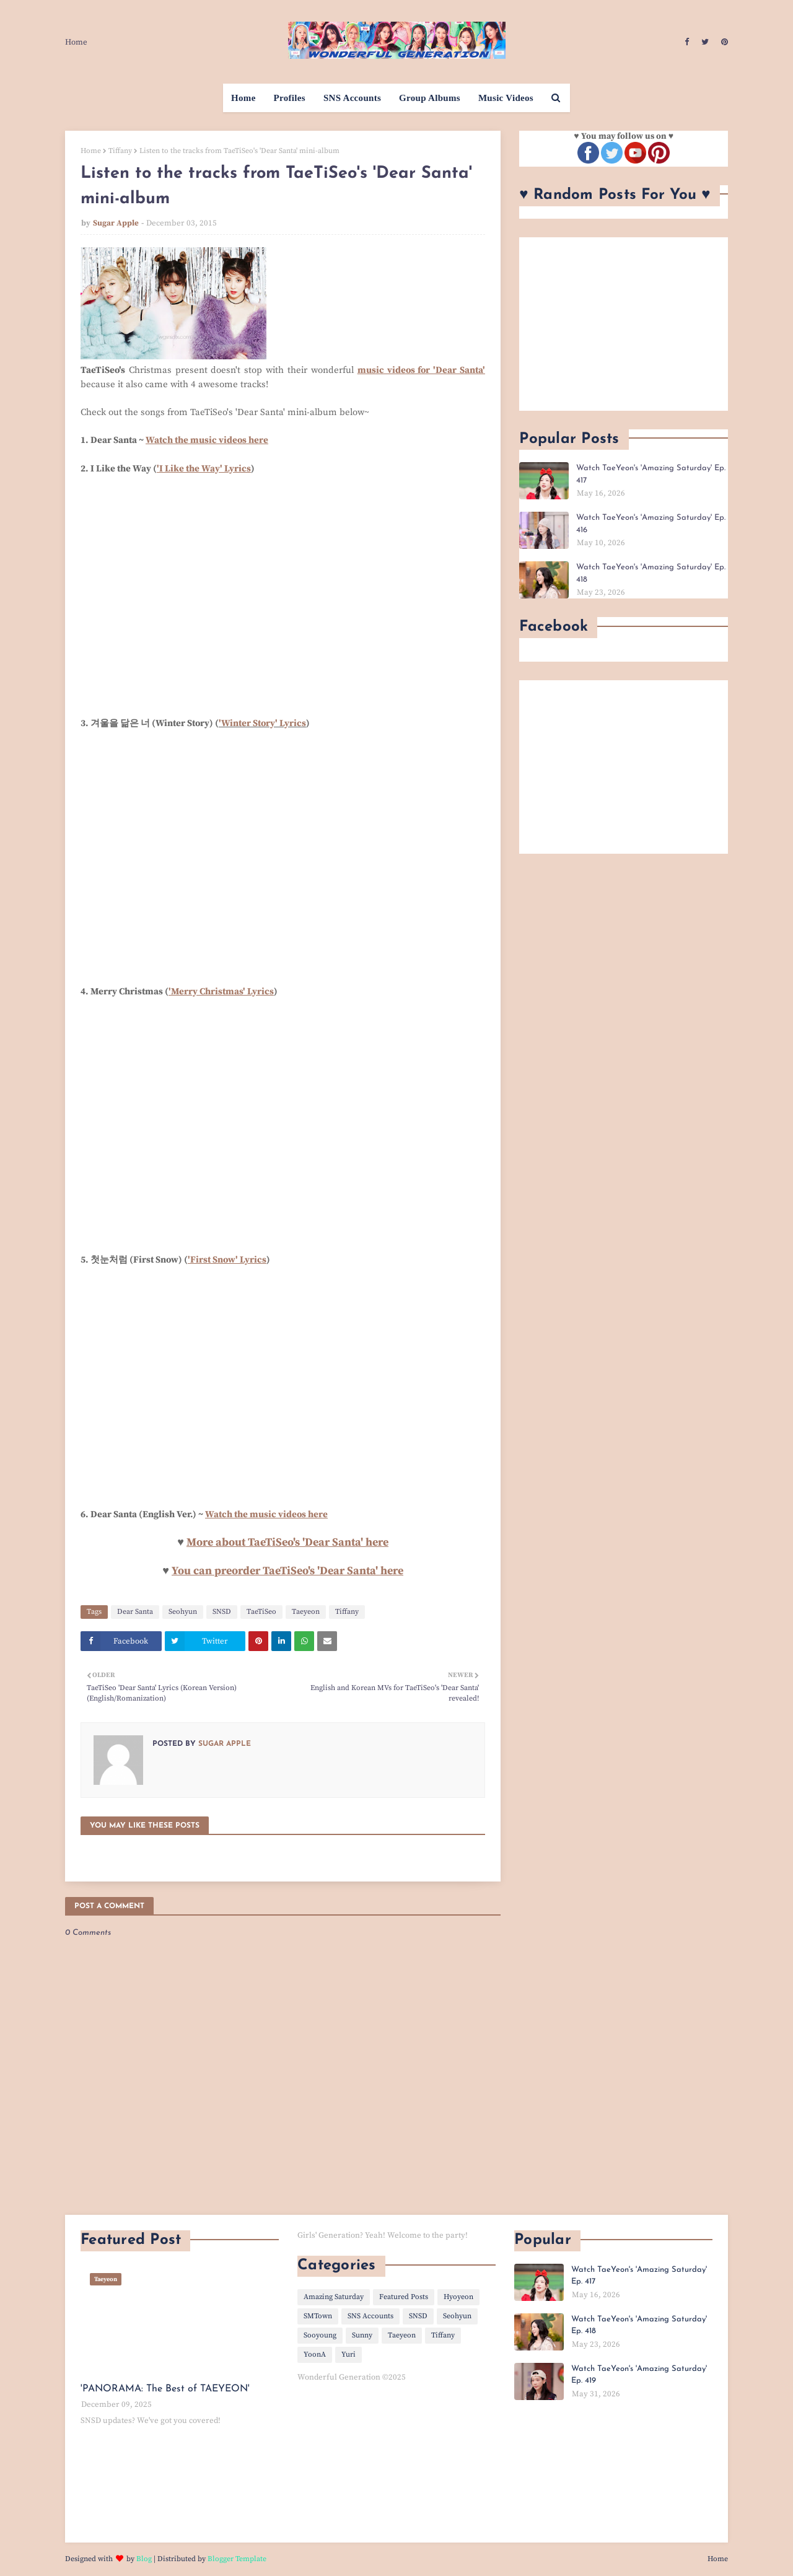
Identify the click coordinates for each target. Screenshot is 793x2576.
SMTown (318, 2316)
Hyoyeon (458, 2297)
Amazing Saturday (334, 2297)
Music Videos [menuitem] (505, 98)
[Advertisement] (623, 324)
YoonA (315, 2354)
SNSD (221, 1611)
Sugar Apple (116, 223)
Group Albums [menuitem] (429, 98)
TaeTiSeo (261, 1611)
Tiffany (120, 151)
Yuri (348, 2354)
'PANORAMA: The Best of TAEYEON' (165, 2389)
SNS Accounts (370, 2316)
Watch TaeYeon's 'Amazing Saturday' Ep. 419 (639, 2375)
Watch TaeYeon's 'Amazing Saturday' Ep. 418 (650, 573)
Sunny (362, 2335)
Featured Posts (403, 2297)
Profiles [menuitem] (289, 98)
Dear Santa (135, 1611)
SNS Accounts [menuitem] (352, 98)
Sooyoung (320, 2335)
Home (76, 42)
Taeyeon (306, 1611)
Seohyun (183, 1611)
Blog (144, 2559)
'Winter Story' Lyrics (262, 723)
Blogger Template (237, 2559)
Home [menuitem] (243, 98)
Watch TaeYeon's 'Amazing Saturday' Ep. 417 (650, 474)
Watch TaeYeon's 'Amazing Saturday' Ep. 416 (650, 524)
